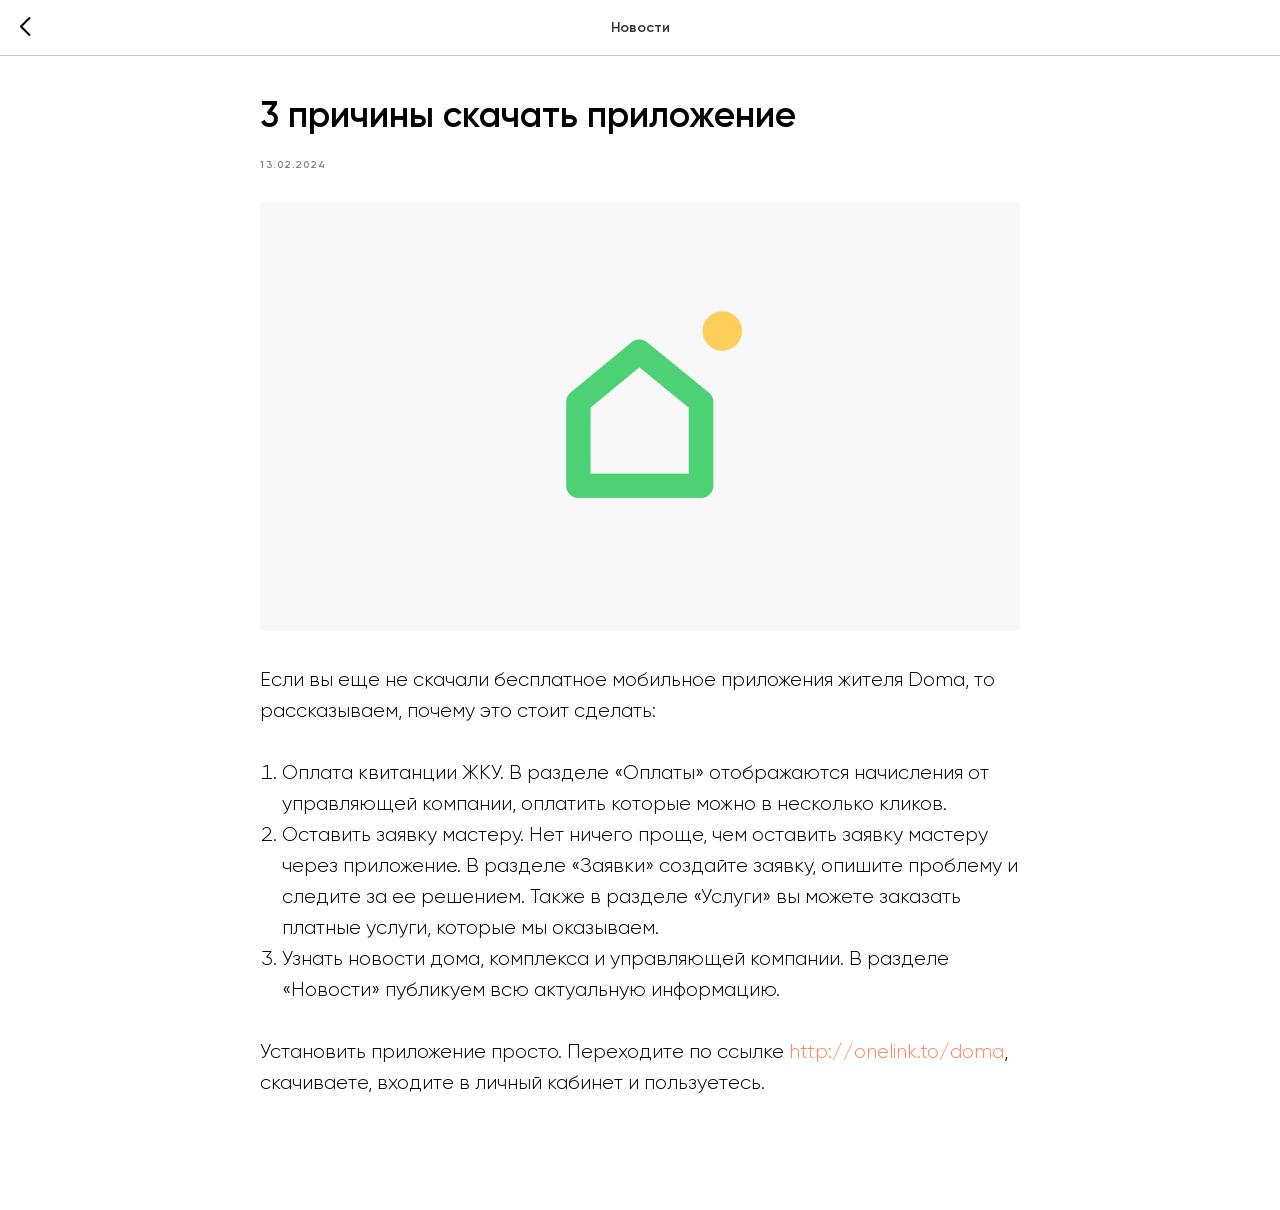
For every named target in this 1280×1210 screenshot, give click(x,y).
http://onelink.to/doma (896, 1052)
